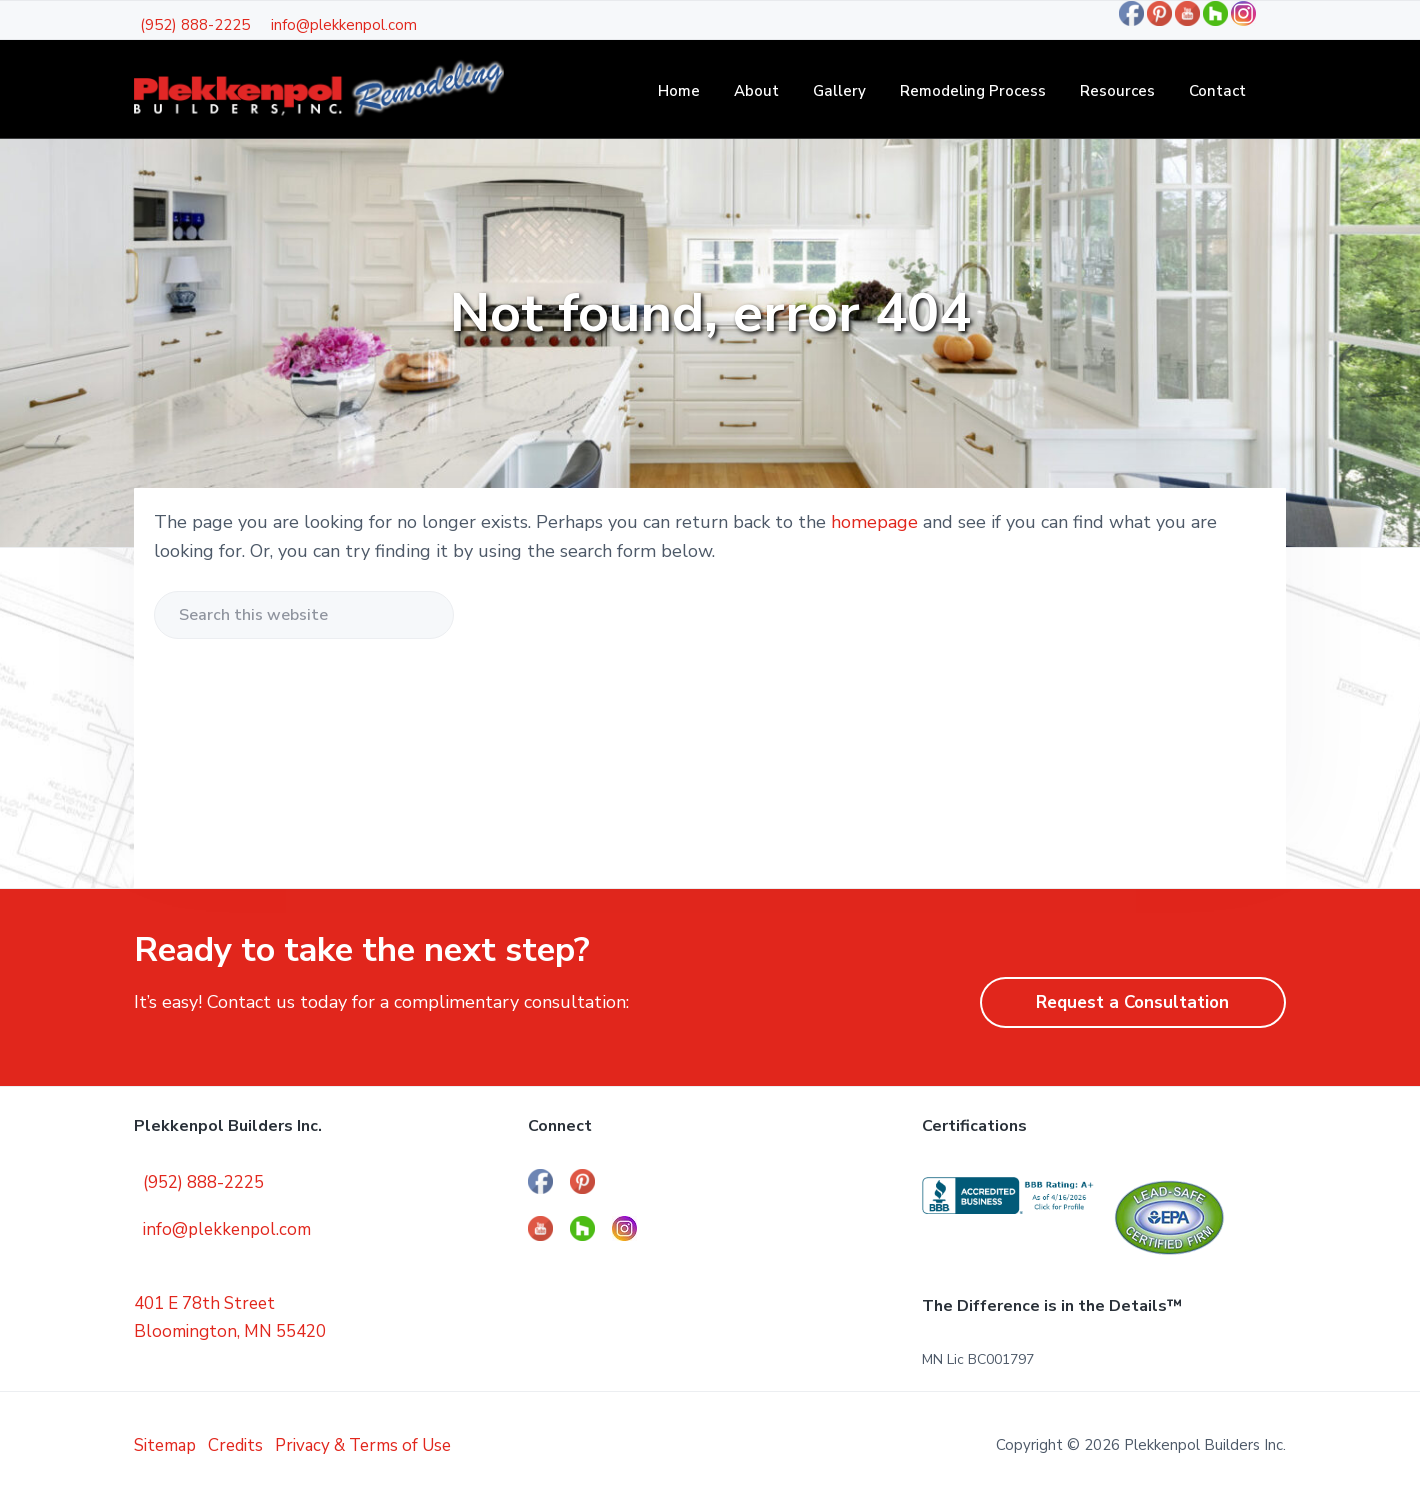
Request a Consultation (1132, 1002)
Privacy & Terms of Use (363, 1445)
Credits (235, 1445)
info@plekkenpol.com (344, 25)
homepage (874, 522)
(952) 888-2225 (195, 25)
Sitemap (165, 1445)
